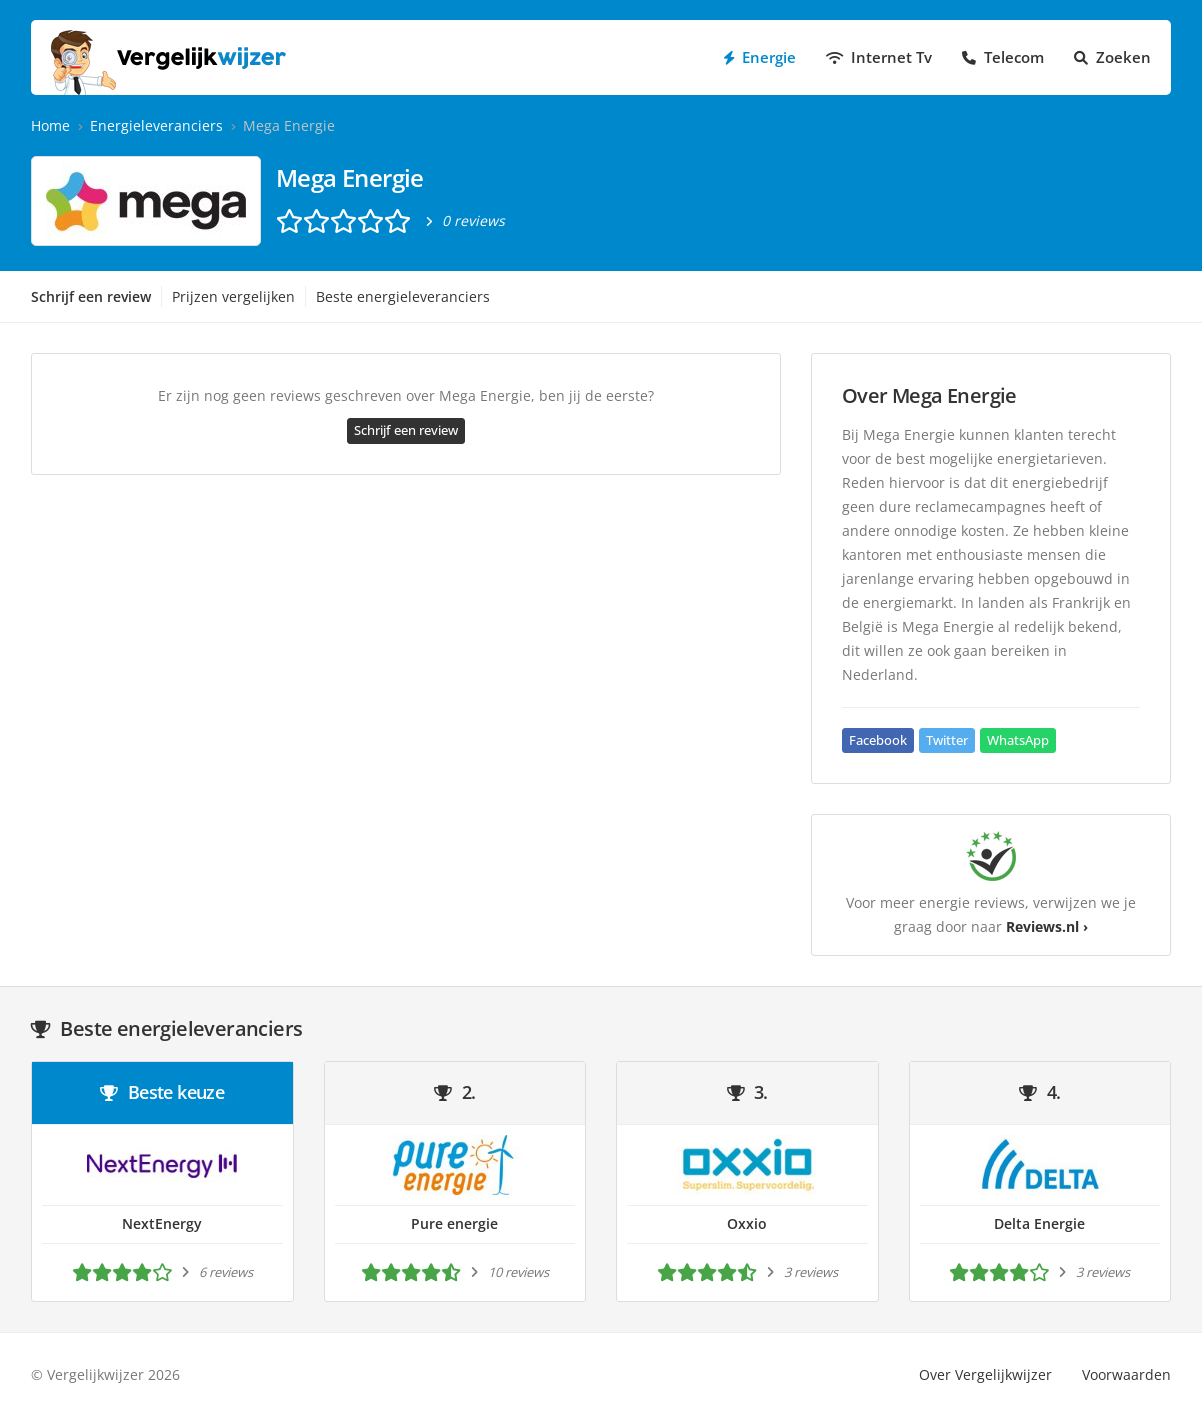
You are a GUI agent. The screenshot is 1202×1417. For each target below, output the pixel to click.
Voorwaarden (1126, 1374)
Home (50, 125)
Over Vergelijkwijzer (985, 1374)
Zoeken (1112, 57)
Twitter (947, 740)
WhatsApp (1018, 740)
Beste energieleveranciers (403, 296)
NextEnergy (162, 1223)
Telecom (1003, 57)
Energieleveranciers (156, 125)
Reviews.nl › (1047, 926)
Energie (760, 57)
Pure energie (454, 1223)
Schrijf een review (91, 296)
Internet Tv (879, 57)
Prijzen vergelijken (233, 296)
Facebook (878, 740)
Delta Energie (1039, 1223)
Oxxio (747, 1223)
